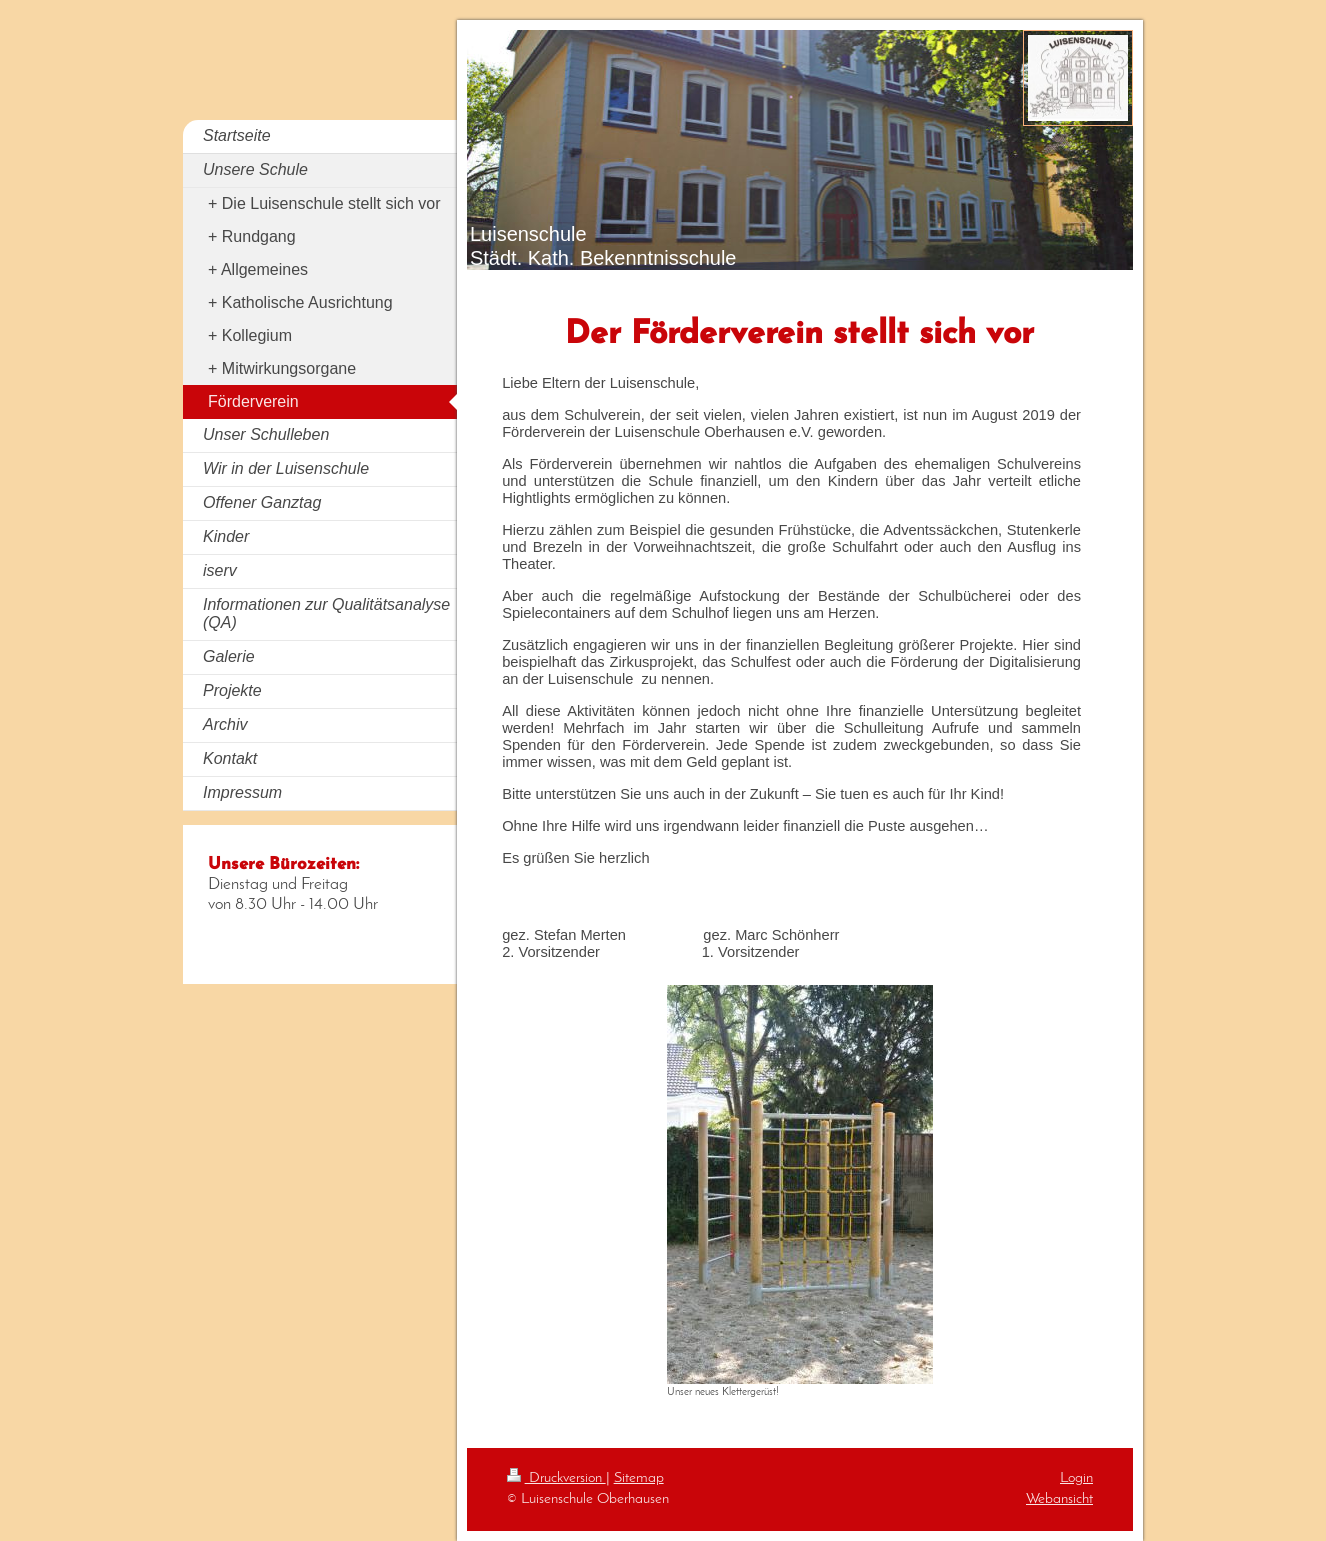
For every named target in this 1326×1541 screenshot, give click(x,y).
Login (1076, 1478)
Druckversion (556, 1478)
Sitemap (639, 1478)
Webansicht (1059, 1499)
